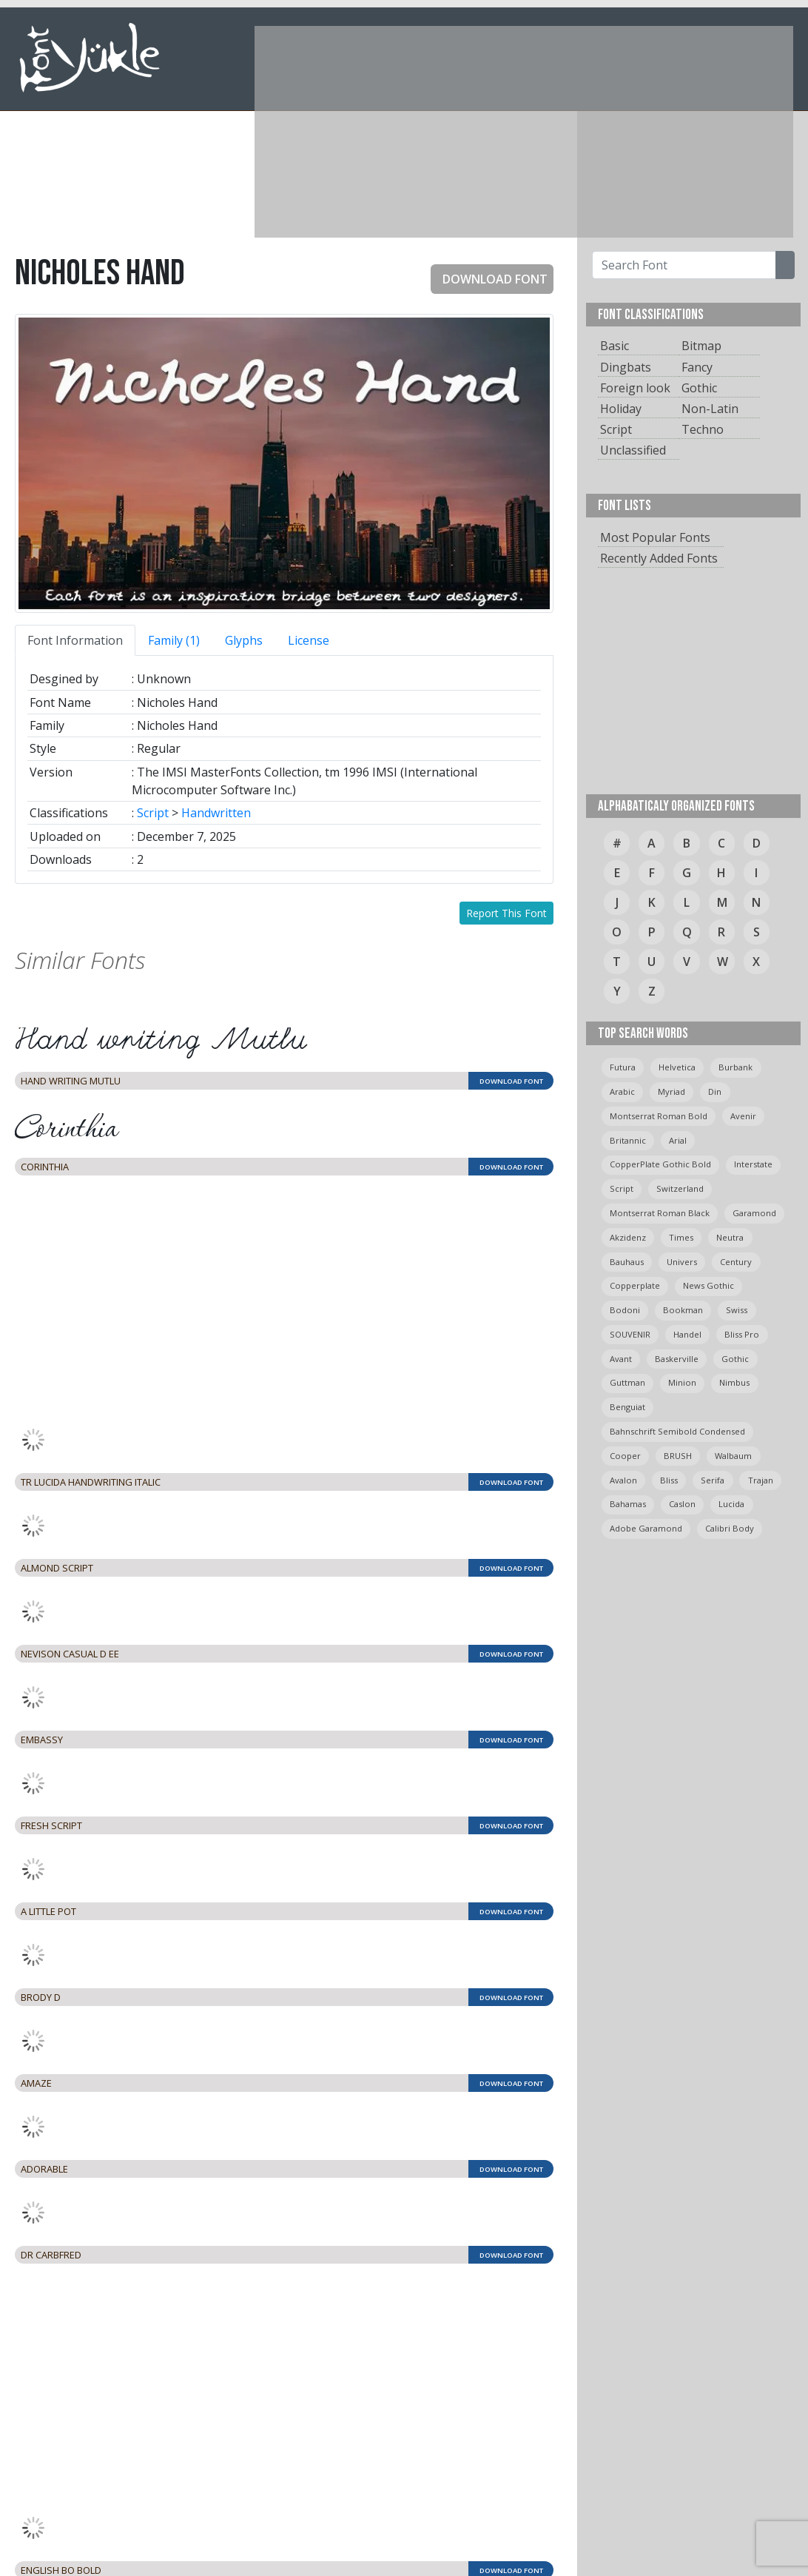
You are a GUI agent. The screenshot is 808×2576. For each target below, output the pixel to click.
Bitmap (701, 346)
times (681, 1237)
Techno (702, 429)
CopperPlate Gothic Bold (660, 1164)
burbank (735, 1067)
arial (678, 1140)
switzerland (680, 1188)
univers (682, 1261)
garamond (754, 1212)
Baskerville (676, 1358)
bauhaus (627, 1261)
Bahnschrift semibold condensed (677, 1431)
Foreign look (635, 388)
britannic (628, 1140)
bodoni (625, 1309)
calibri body (729, 1528)
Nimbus (734, 1382)
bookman (683, 1309)
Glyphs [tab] (244, 640)
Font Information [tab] (75, 640)
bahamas (628, 1503)
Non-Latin (709, 408)
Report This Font (506, 913)
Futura (623, 1067)
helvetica (677, 1067)
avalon (623, 1480)
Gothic (699, 388)
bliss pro (741, 1334)
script (621, 1188)
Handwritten (216, 813)
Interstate (753, 1164)
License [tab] (308, 640)
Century (736, 1261)
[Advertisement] (506, 129)
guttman (627, 1382)
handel (687, 1334)
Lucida (731, 1503)
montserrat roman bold (658, 1115)
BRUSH (678, 1455)
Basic (614, 346)
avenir (743, 1115)
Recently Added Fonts (659, 558)
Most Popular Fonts (655, 537)
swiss (736, 1309)
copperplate (635, 1285)
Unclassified (633, 450)
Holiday (621, 408)
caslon (682, 1503)
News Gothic (708, 1285)
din (714, 1091)
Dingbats (625, 367)
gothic (735, 1358)
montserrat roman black (660, 1212)
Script (153, 813)
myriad (671, 1091)
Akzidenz (628, 1237)
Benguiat (627, 1406)
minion (682, 1382)
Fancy (697, 367)
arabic (622, 1091)
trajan (760, 1480)
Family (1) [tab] (174, 640)
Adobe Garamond (646, 1528)
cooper (625, 1455)
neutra (730, 1237)
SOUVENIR (630, 1334)
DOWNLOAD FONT (489, 279)
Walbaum (733, 1455)
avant (621, 1358)
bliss (669, 1480)
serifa (712, 1480)
